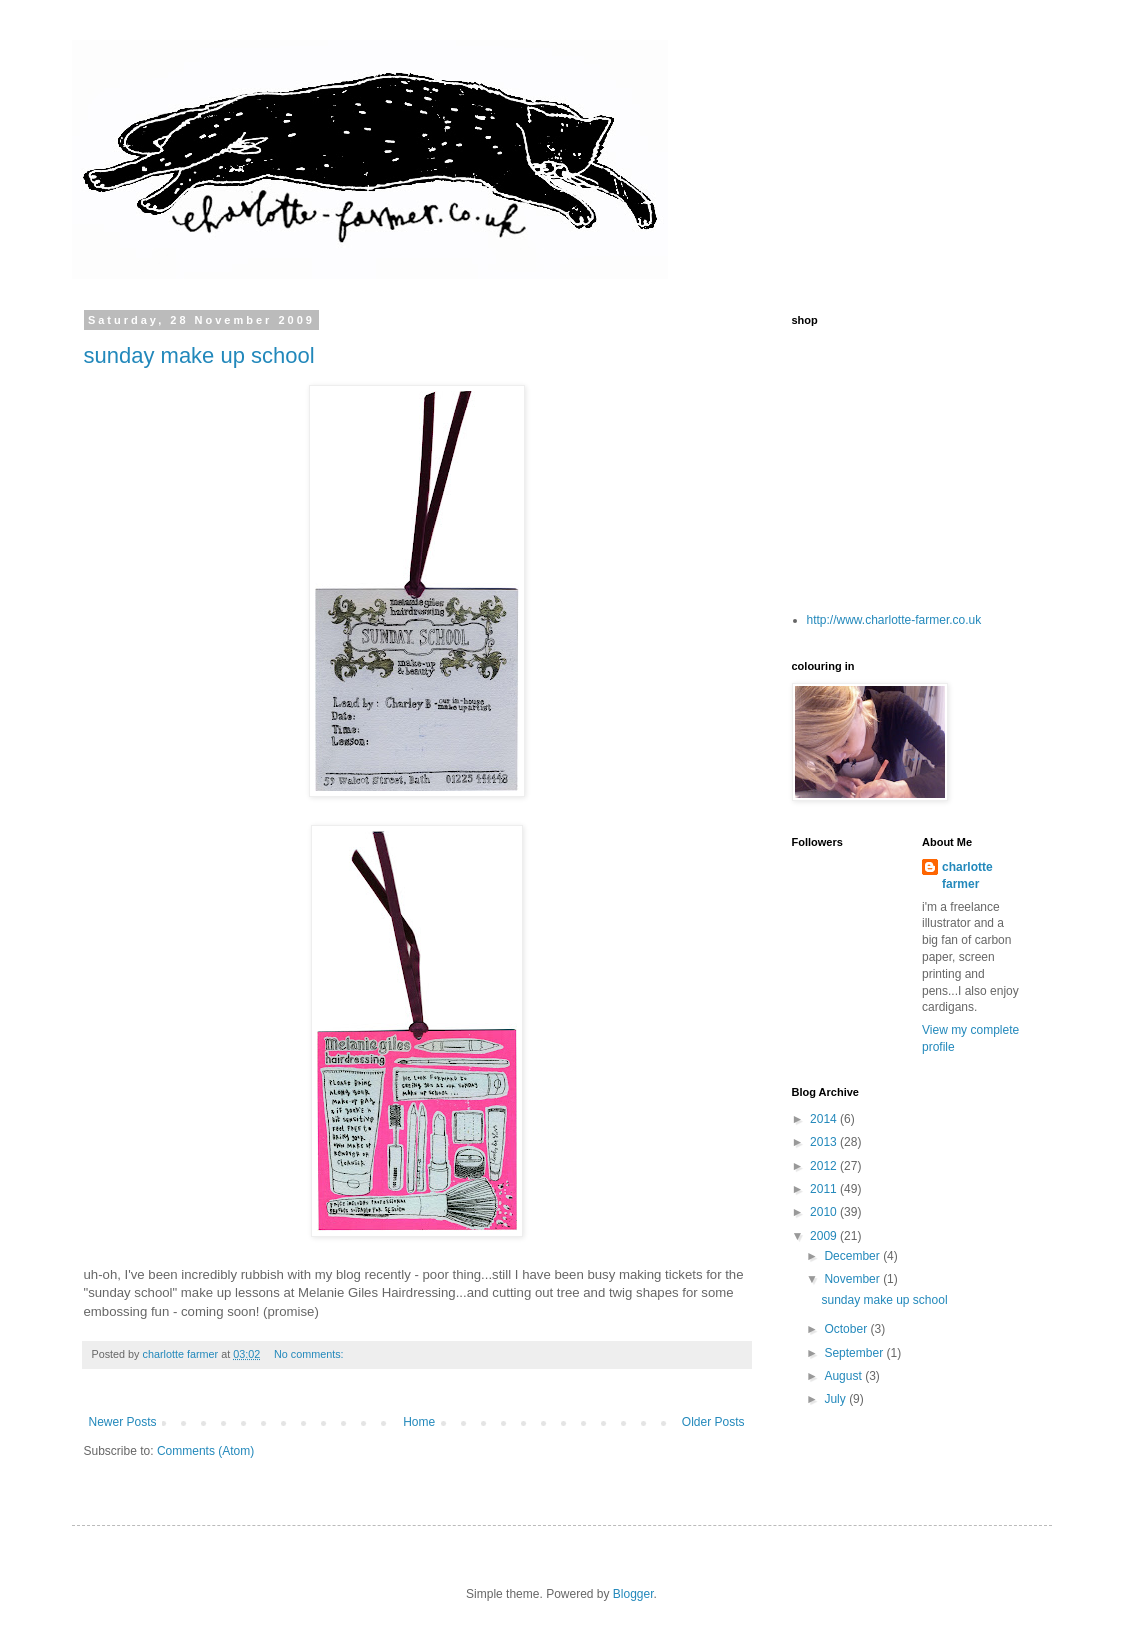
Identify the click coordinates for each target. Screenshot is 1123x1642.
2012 (825, 1166)
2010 (825, 1212)
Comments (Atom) (205, 1451)
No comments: (310, 1354)
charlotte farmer (967, 875)
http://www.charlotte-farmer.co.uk (894, 620)
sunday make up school (199, 355)
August (844, 1376)
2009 (825, 1236)
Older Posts (713, 1422)
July (836, 1399)
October (847, 1329)
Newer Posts (123, 1422)
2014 (825, 1119)
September (855, 1353)
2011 (825, 1189)
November (853, 1279)
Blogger (633, 1594)
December (853, 1256)
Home (419, 1422)
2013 (825, 1142)
